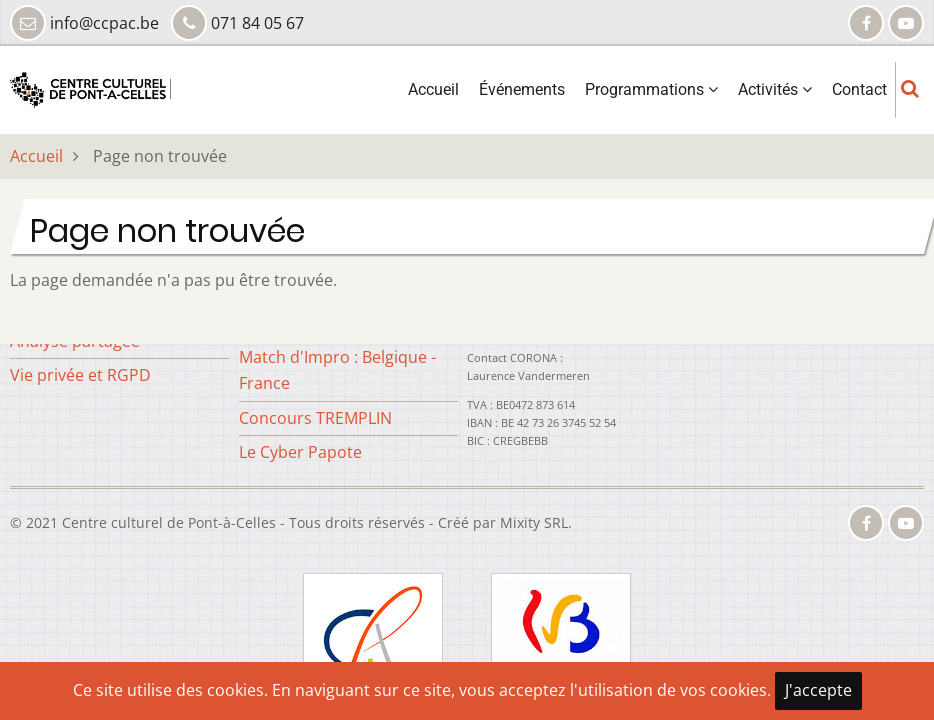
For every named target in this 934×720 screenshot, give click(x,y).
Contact (859, 89)
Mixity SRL (534, 522)
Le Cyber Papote (300, 452)
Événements (522, 89)
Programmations (651, 89)
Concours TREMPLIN (315, 418)
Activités (775, 89)
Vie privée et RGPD (80, 375)
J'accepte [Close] (818, 690)
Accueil (433, 89)
